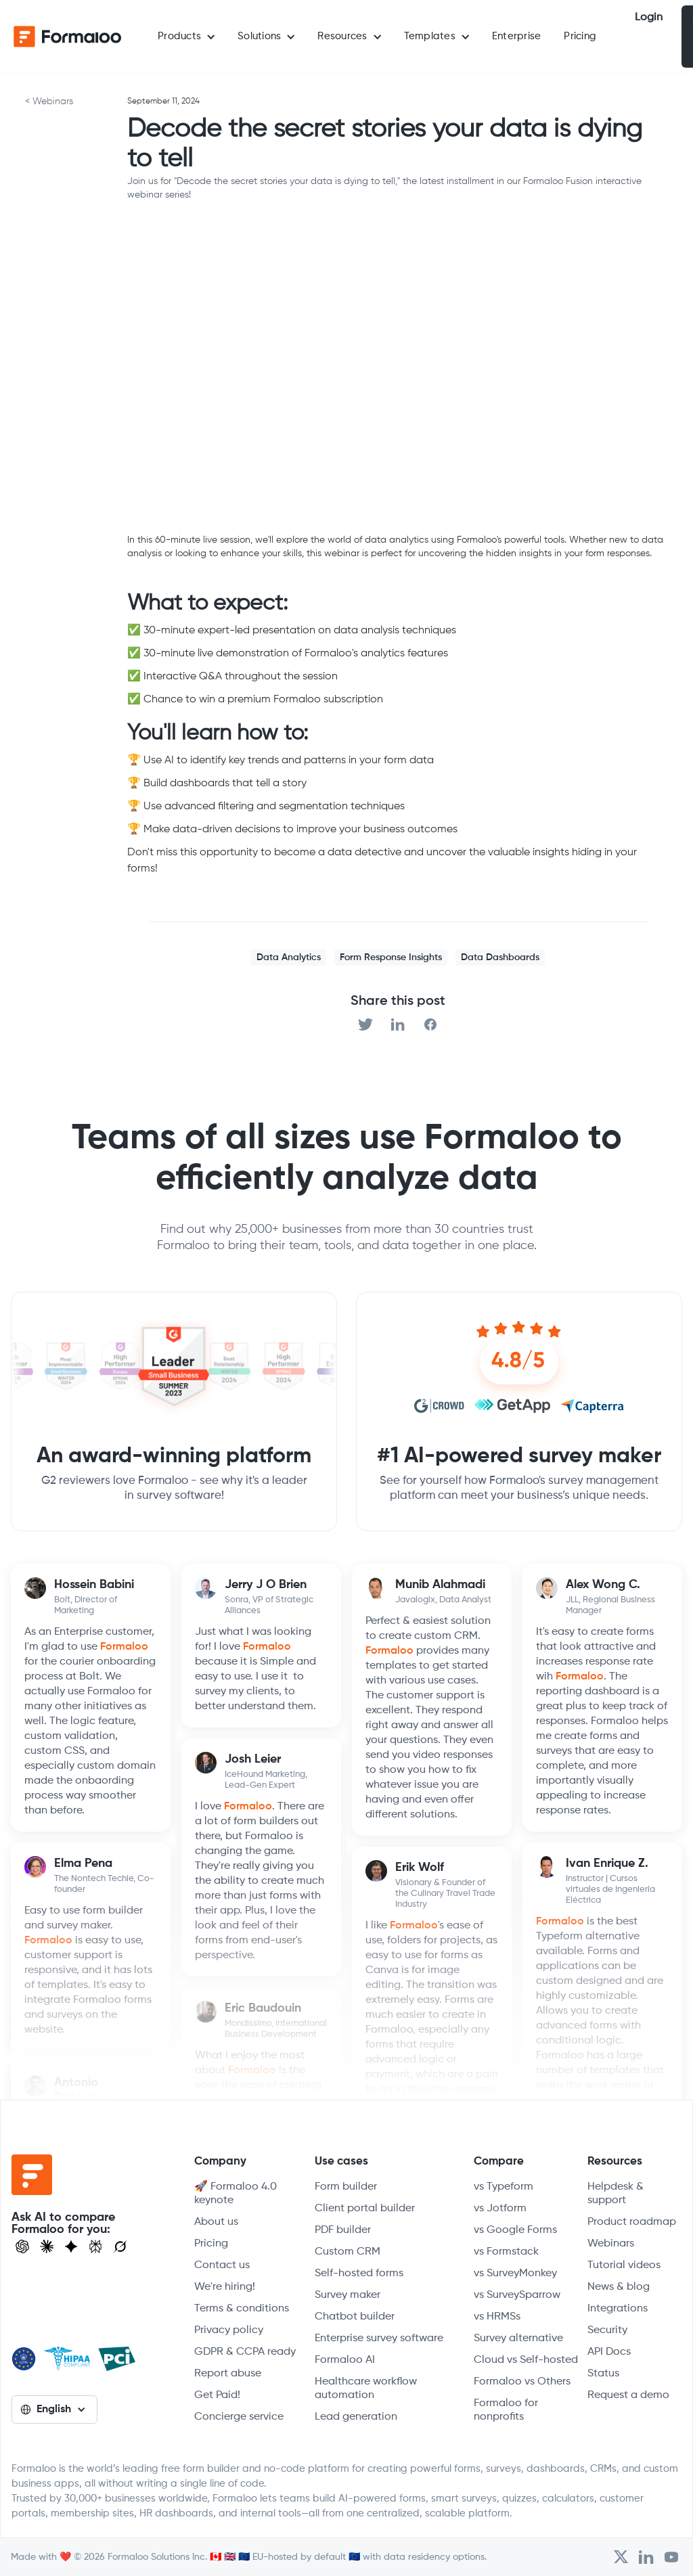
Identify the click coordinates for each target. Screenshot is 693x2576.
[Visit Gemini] (71, 2246)
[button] (186, 36)
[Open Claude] (47, 2246)
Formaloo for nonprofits (506, 2410)
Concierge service (239, 2417)
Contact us (222, 2265)
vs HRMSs (497, 2316)
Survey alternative (518, 2338)
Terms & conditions (241, 2308)
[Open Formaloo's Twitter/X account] (621, 2557)
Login (649, 17)
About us (216, 2222)
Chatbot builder (355, 2316)
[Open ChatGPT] (22, 2246)
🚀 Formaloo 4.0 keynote (235, 2194)
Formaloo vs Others (522, 2381)
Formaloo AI (345, 2360)
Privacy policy (228, 2330)
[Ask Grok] (120, 2246)
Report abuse (227, 2373)
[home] (68, 36)
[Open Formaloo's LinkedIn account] (646, 2557)
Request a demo (628, 2395)
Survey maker (347, 2295)
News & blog (618, 2287)
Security (607, 2330)
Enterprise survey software (379, 2338)
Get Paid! (217, 2395)
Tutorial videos (624, 2265)
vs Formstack (506, 2251)
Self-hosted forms (359, 2273)
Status (603, 2373)
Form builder (346, 2187)
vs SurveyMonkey (515, 2273)
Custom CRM (347, 2251)
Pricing (580, 36)
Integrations (617, 2308)
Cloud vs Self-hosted (526, 2360)
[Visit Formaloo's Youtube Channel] (671, 2557)
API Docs (609, 2352)
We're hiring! (224, 2287)
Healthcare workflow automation (366, 2388)
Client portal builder (365, 2208)
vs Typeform (503, 2187)
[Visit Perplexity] (95, 2246)
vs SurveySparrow (517, 2295)
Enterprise (516, 36)
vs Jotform (500, 2208)
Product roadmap (631, 2222)
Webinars (610, 2243)
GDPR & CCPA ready (245, 2352)
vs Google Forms (515, 2230)
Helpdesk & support (615, 2194)
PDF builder (343, 2230)
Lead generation (356, 2417)
